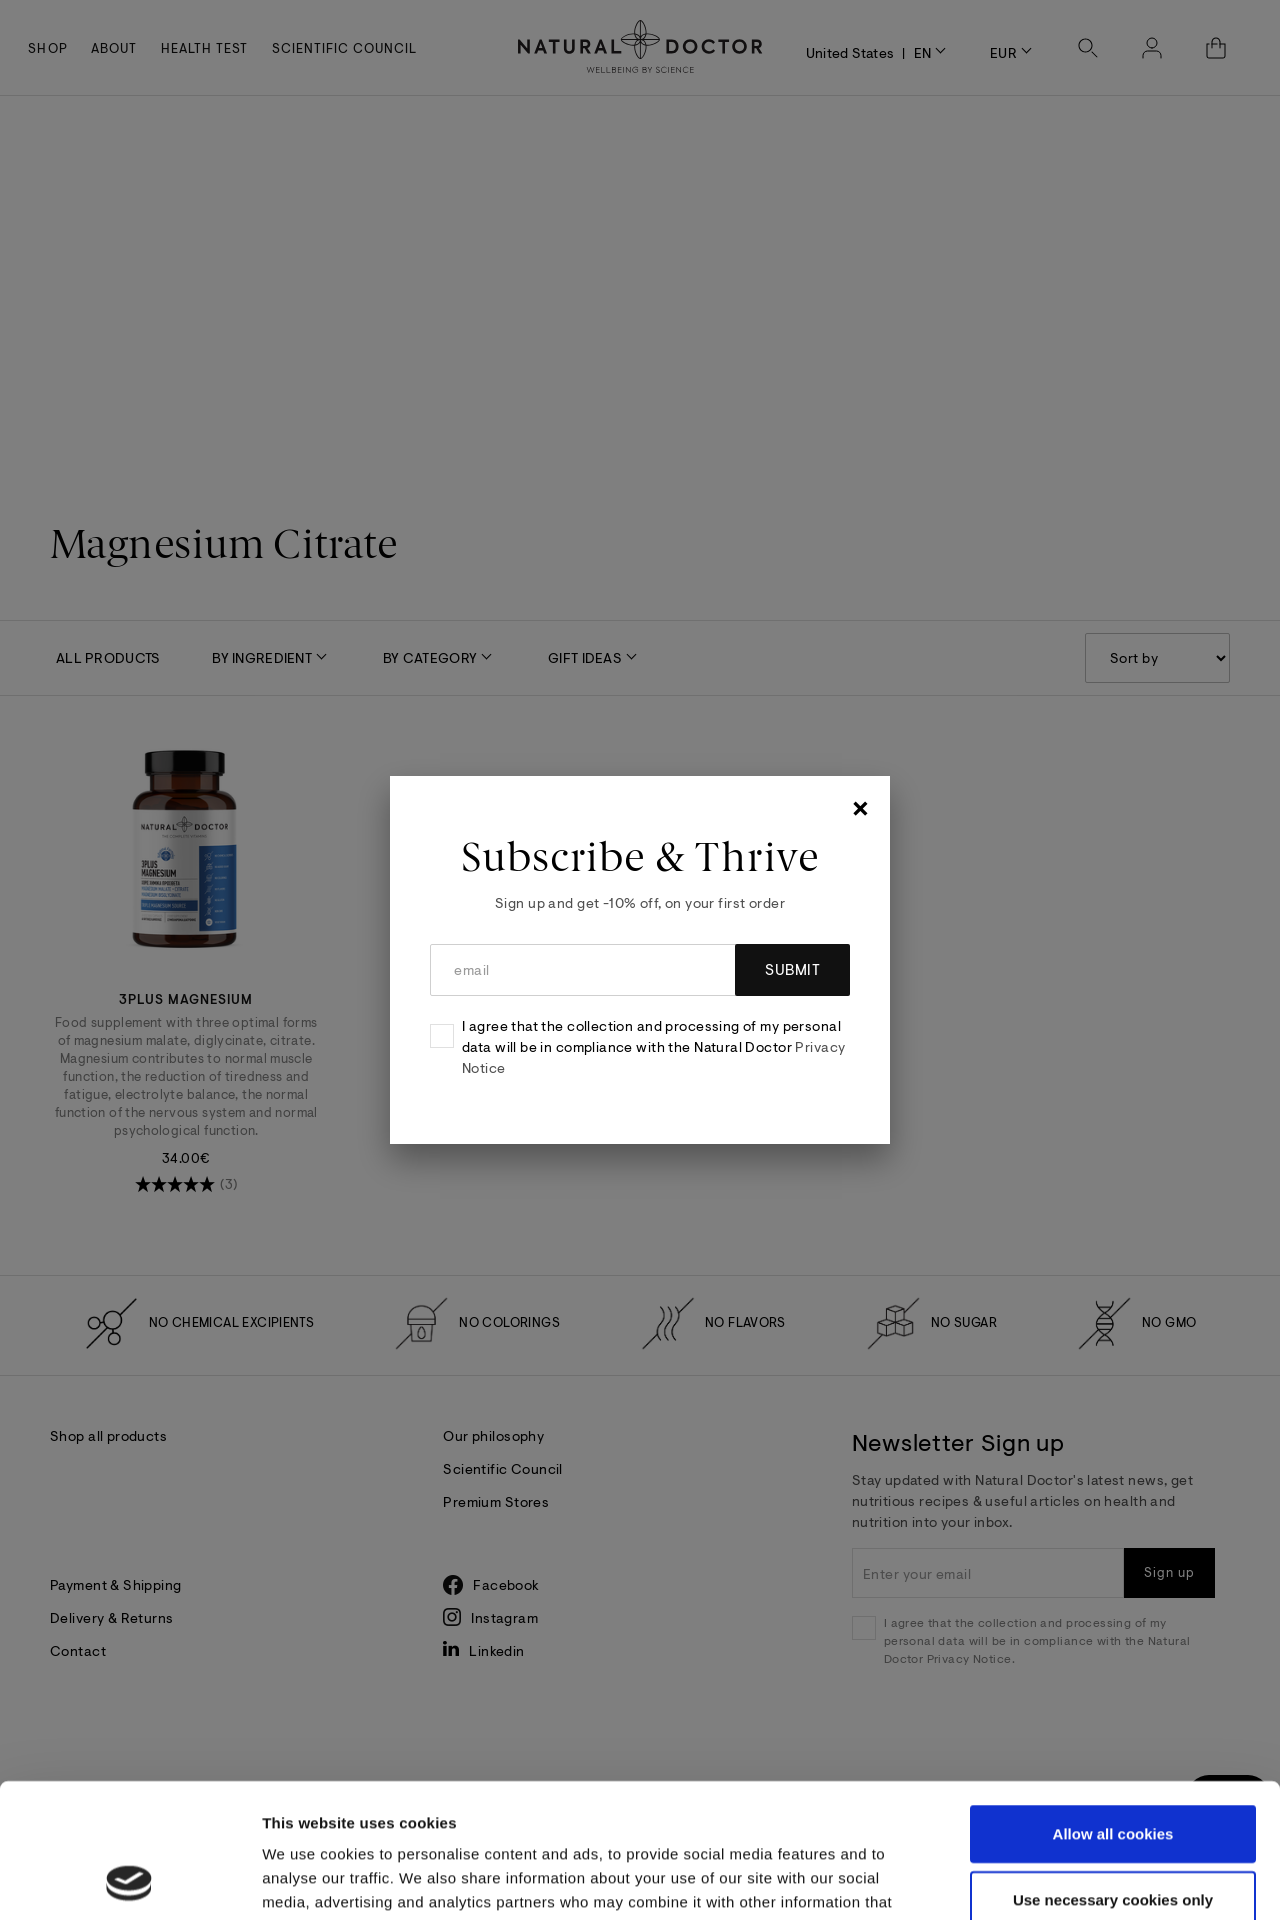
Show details (1062, 1880)
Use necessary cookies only (1113, 1773)
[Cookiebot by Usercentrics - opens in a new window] (129, 1881)
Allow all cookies (1113, 1707)
